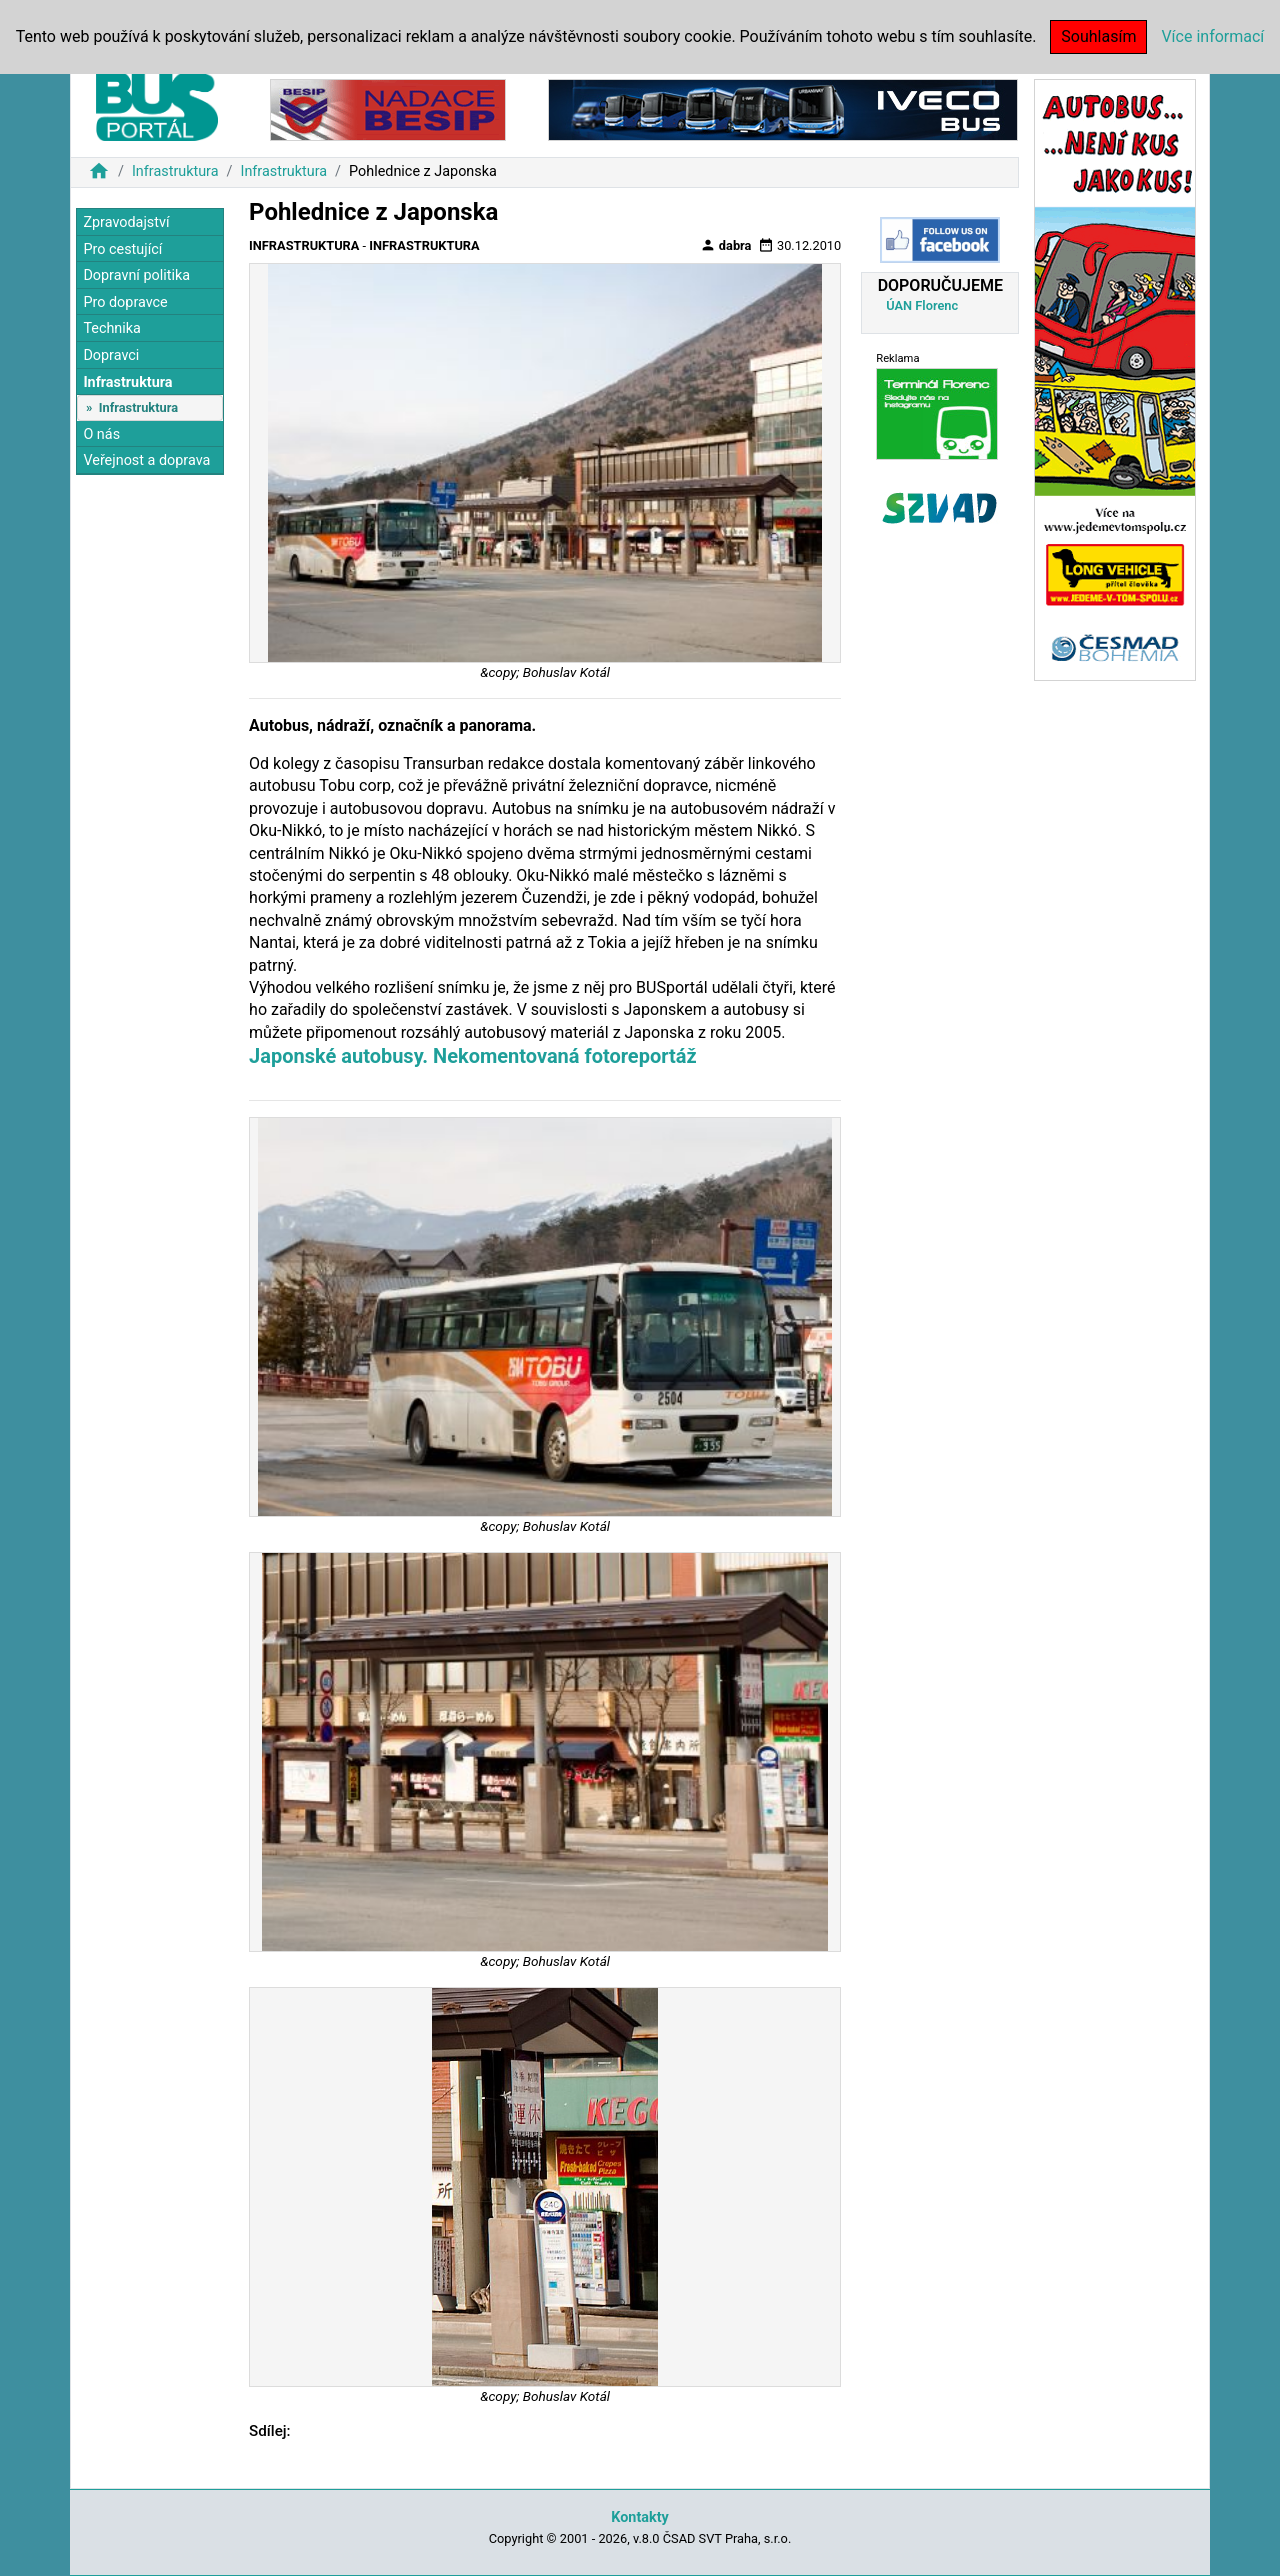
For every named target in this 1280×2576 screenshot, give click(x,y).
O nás (101, 434)
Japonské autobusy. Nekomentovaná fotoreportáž (473, 1056)
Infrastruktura (175, 171)
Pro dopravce (125, 302)
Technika (112, 328)
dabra (726, 245)
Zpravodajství (126, 222)
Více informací (1212, 36)
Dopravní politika (136, 275)
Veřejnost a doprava (146, 460)
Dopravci (111, 355)
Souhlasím (1098, 36)
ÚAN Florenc (922, 305)
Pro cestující (122, 249)
